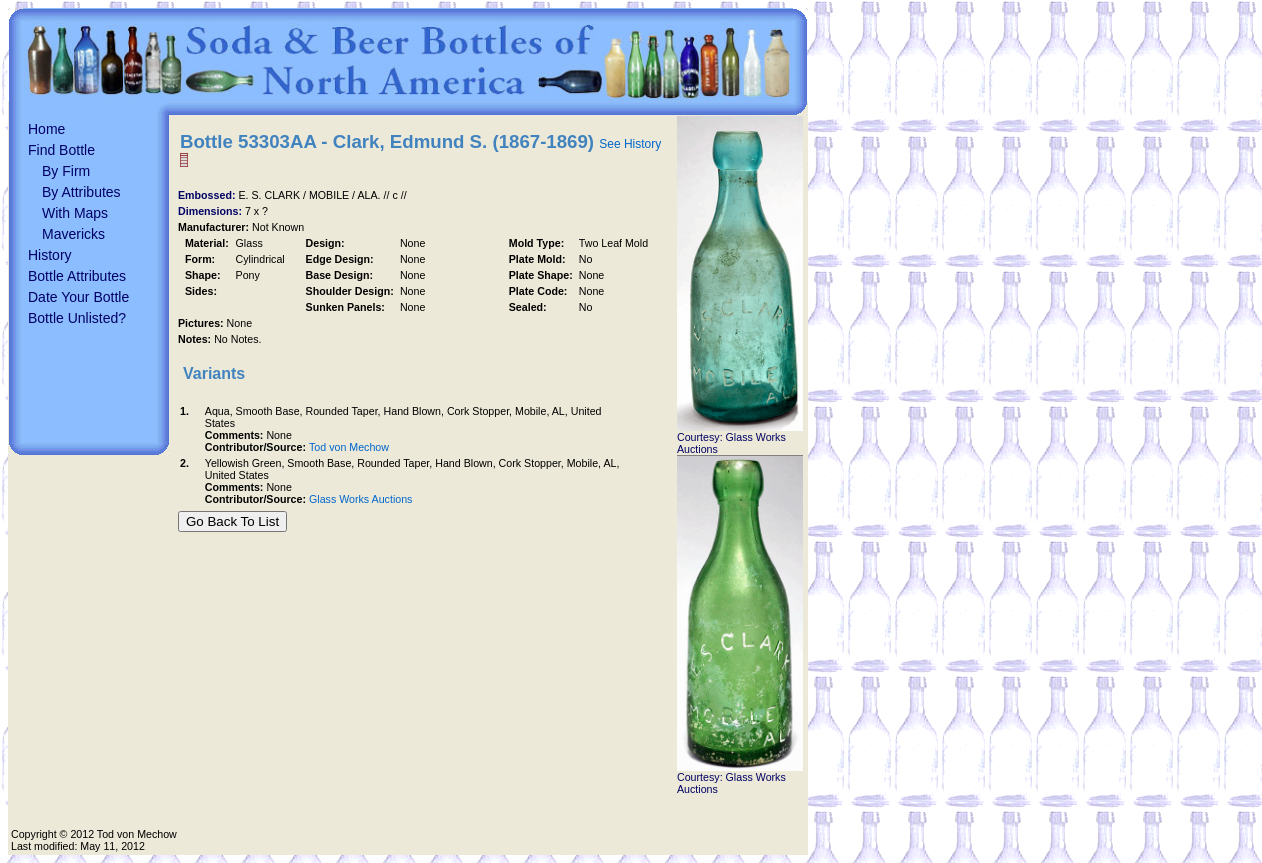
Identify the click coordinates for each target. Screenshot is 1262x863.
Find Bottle (61, 150)
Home (46, 129)
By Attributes (81, 192)
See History (630, 144)
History (50, 255)
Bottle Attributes (77, 276)
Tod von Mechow (349, 447)
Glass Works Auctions (360, 499)
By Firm (66, 171)
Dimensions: (211, 211)
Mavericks (73, 234)
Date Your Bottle (78, 297)
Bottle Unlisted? (77, 318)
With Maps (75, 213)
